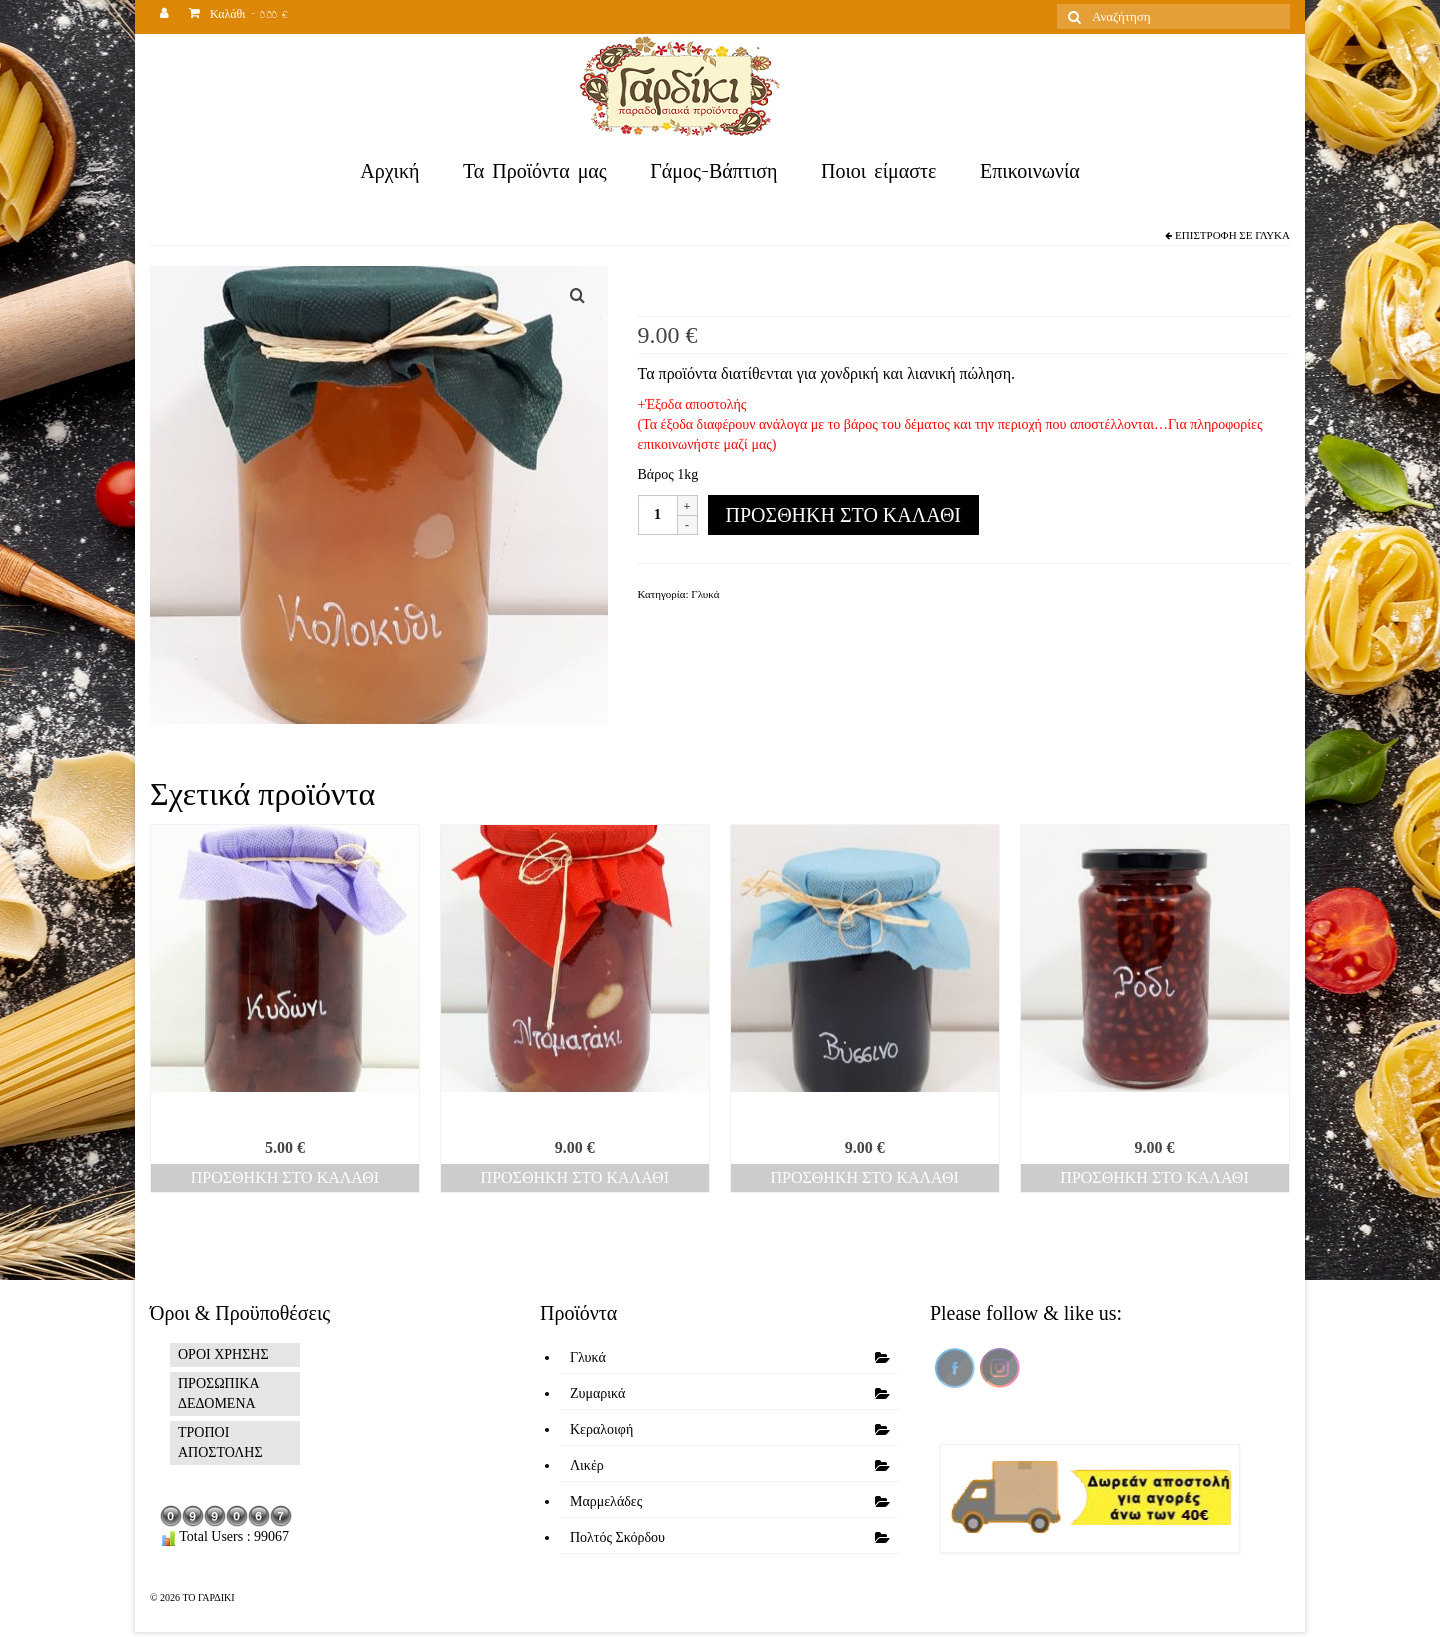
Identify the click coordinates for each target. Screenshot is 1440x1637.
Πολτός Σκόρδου (617, 1537)
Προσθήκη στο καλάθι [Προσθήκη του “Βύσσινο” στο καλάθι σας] (864, 1177)
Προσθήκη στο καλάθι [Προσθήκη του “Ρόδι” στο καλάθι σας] (1154, 1177)
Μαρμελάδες (606, 1501)
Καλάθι (238, 16)
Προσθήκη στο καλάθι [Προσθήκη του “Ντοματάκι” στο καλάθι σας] (575, 1177)
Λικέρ (587, 1465)
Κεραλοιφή (601, 1429)
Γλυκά (1272, 235)
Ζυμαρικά (597, 1393)
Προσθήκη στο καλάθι (843, 515)
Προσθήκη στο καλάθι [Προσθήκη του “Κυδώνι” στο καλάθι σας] (285, 1177)
